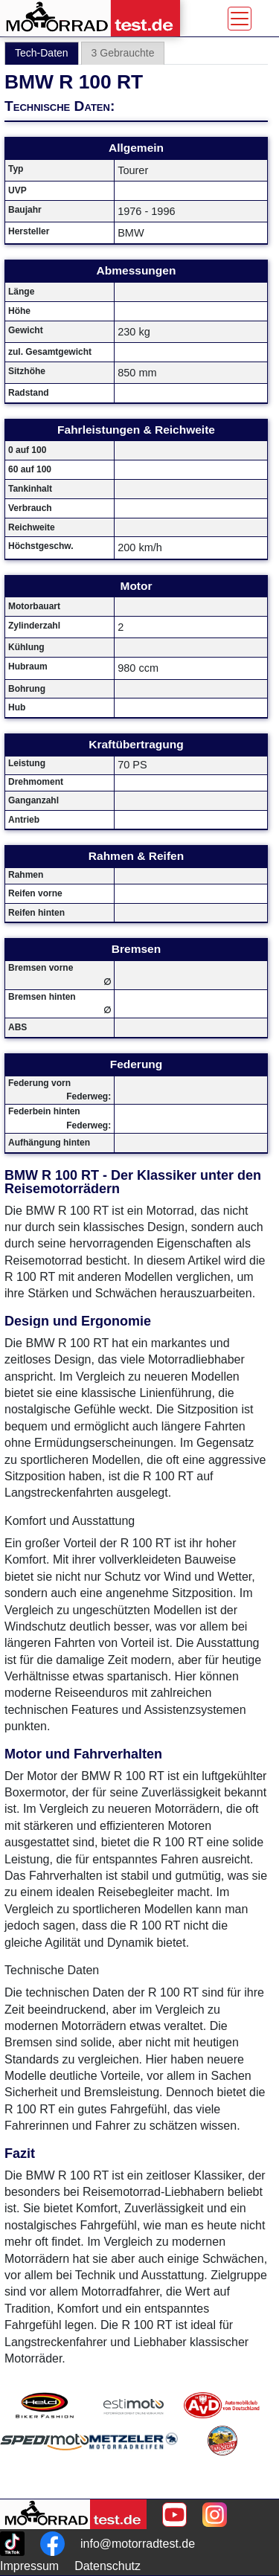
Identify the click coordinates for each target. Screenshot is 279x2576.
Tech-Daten (41, 53)
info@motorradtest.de (137, 2543)
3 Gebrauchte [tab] (123, 53)
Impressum (29, 2566)
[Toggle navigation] (239, 18)
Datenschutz (107, 2566)
